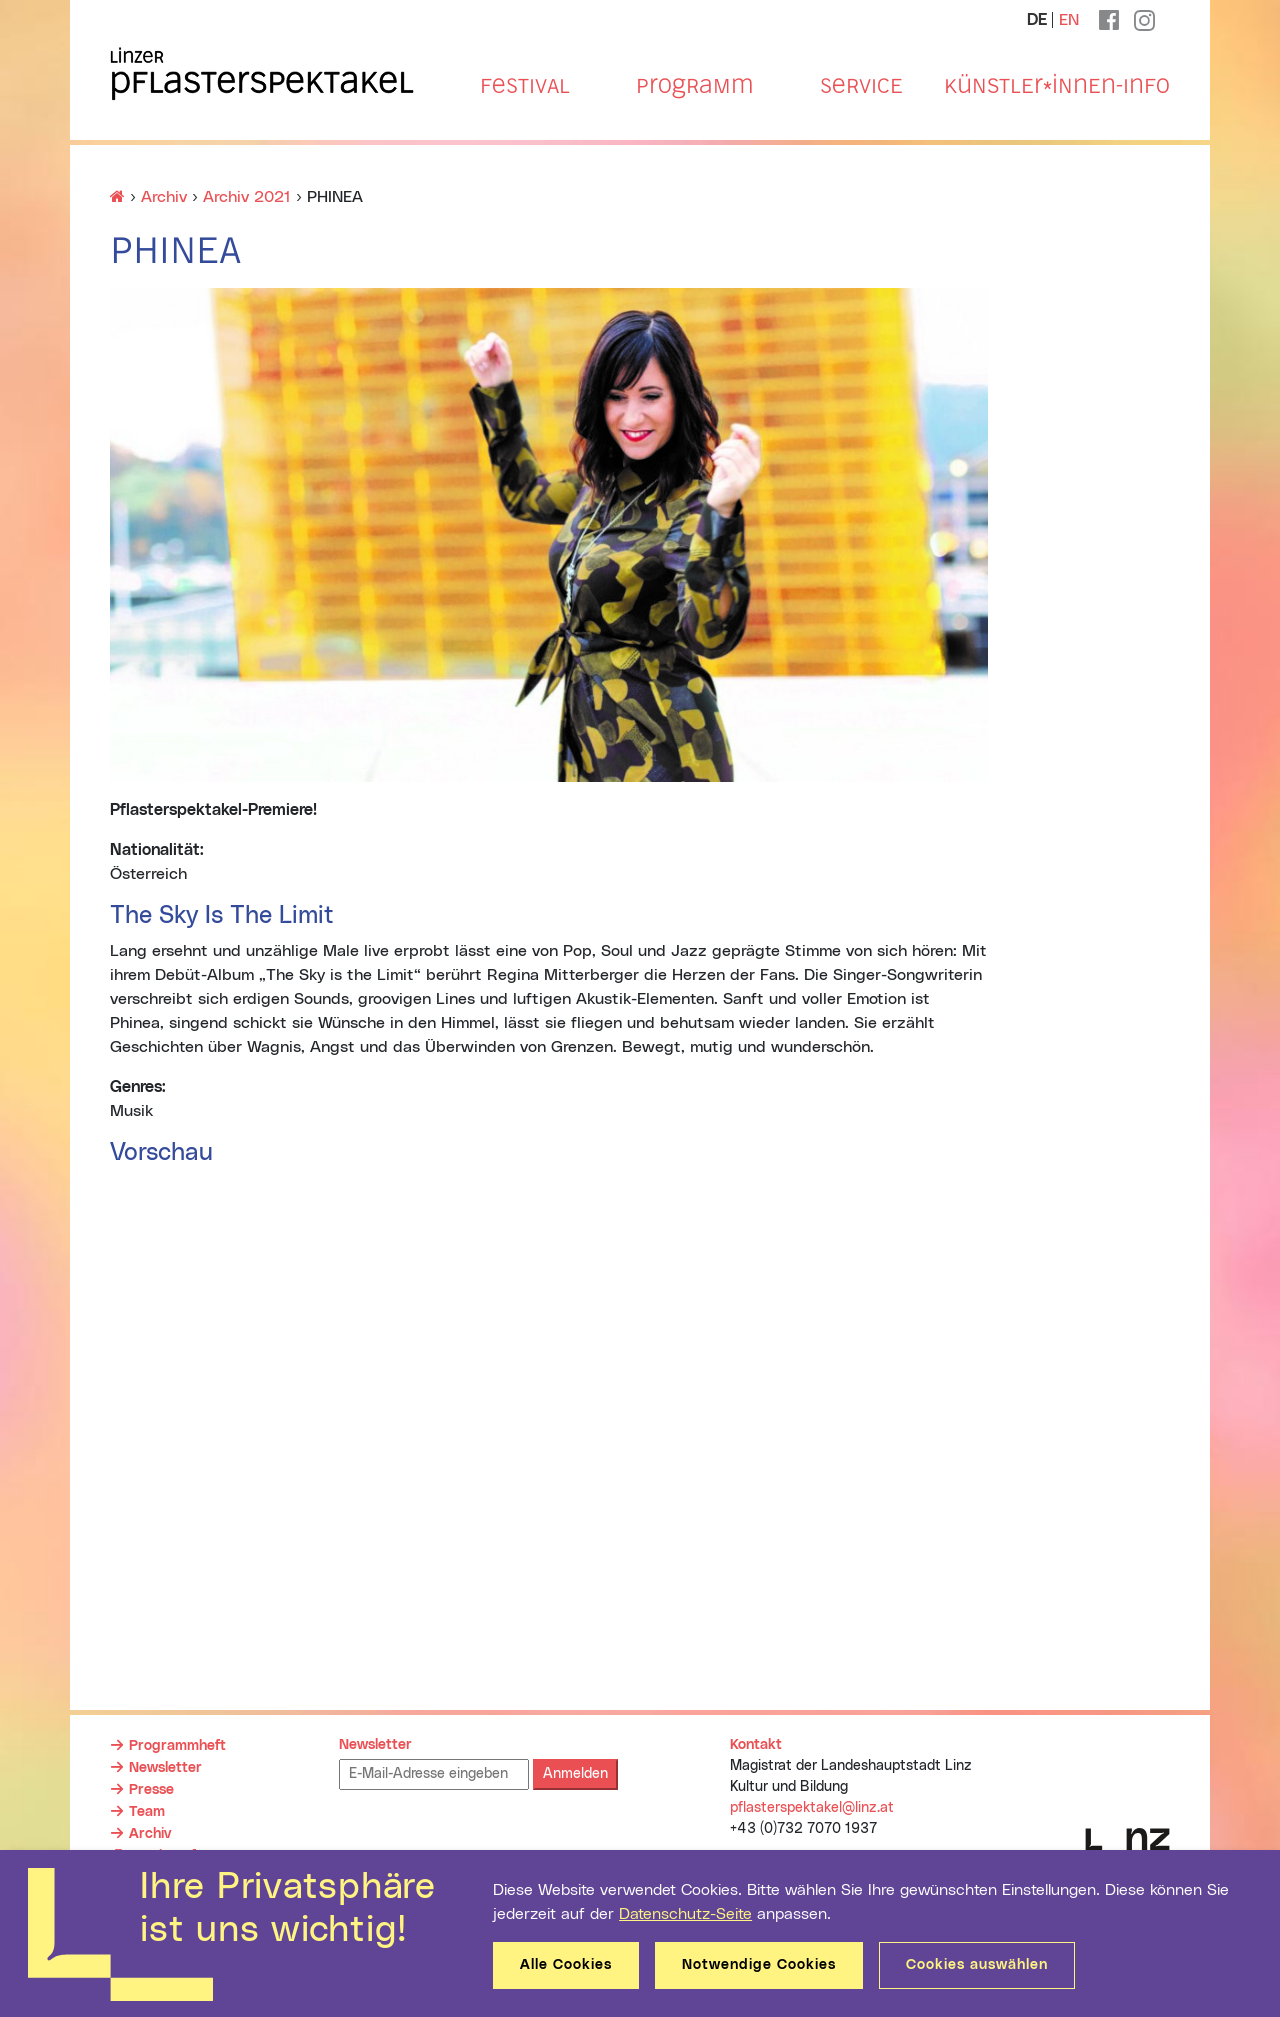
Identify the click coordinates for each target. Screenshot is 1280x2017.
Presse (151, 1790)
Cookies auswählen (977, 1965)
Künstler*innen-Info (1057, 86)
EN (1069, 20)
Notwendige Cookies (759, 1965)
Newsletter (165, 1768)
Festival (525, 86)
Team (147, 1812)
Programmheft (177, 1746)
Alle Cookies (566, 1965)
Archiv (150, 1834)
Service (861, 86)
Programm (694, 86)
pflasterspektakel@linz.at (812, 1808)
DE (1037, 20)
